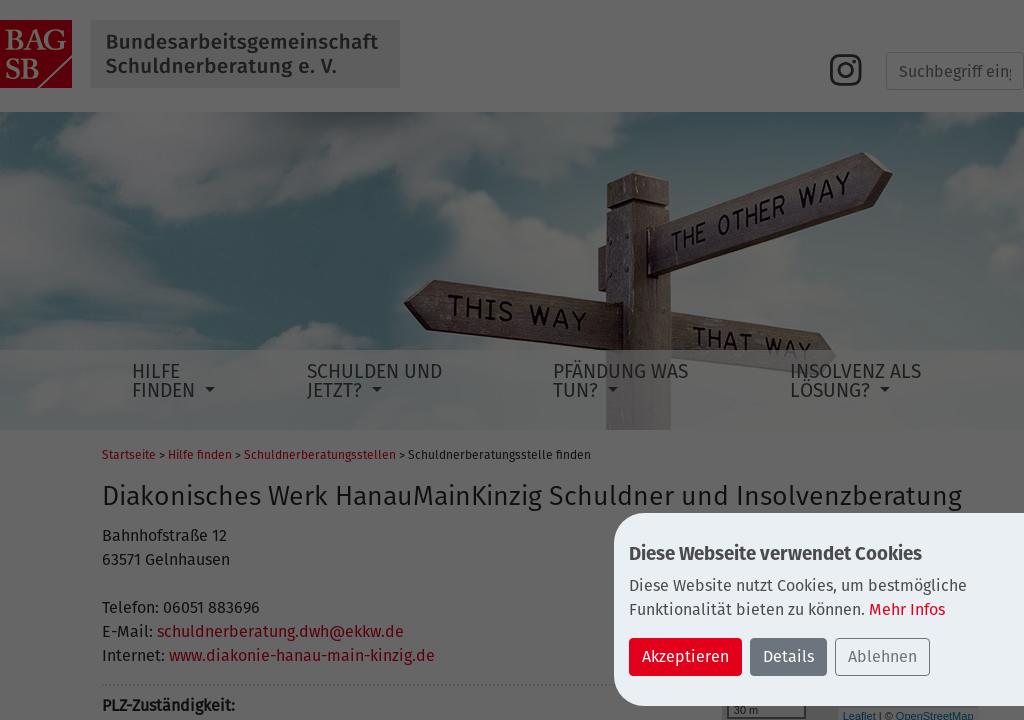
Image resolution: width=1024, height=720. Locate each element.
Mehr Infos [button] (907, 609)
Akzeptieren (685, 656)
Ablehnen (882, 656)
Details (788, 656)
